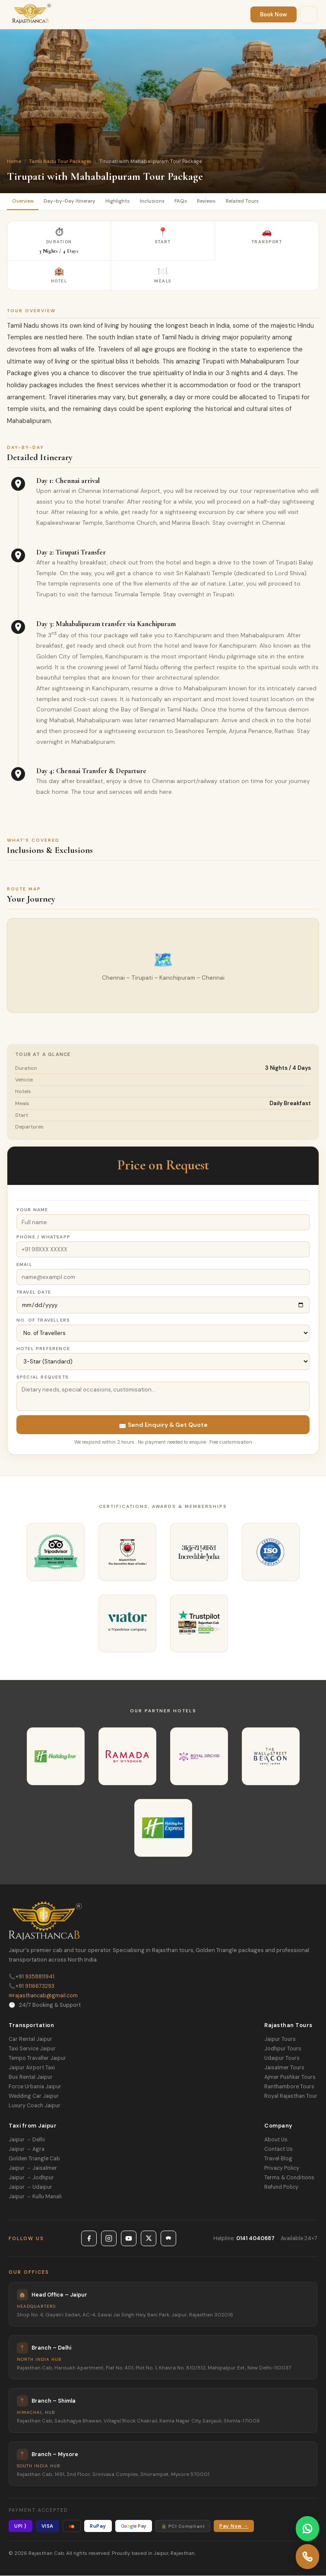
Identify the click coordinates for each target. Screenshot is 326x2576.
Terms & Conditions (289, 2177)
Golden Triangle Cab (34, 2158)
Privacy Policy (281, 2168)
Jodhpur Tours (282, 2048)
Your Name (32, 1210)
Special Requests (42, 1377)
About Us (276, 2139)
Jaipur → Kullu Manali (35, 2196)
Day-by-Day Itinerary (71, 201)
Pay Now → (233, 2526)
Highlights (120, 201)
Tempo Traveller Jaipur (37, 2058)
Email (24, 1264)
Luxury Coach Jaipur (34, 2105)
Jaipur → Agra (26, 2149)
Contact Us (278, 2149)
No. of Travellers (43, 1320)
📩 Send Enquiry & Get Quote (163, 1425)
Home (14, 161)
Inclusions (154, 201)
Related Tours (246, 201)
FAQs (183, 201)
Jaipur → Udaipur (30, 2187)
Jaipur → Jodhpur (31, 2177)
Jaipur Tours (280, 2039)
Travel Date (33, 1292)
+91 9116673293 (31, 1986)
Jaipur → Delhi (27, 2139)
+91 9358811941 (31, 1976)
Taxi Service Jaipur (32, 2048)
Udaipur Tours (282, 2058)
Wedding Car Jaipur (34, 2096)
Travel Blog (278, 2158)
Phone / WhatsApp (43, 1237)
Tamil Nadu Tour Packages (60, 161)
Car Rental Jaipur (30, 2039)
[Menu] (308, 14)
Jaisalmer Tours (284, 2067)
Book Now (273, 14)
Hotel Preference (43, 1348)
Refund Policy (281, 2187)
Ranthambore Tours (289, 2086)
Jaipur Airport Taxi (32, 2067)
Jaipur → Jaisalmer (33, 2168)
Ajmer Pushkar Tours (290, 2077)
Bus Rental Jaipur (31, 2077)
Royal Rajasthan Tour (290, 2096)
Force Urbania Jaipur (35, 2086)
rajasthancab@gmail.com (43, 1995)
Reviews (209, 201)
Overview (23, 201)
